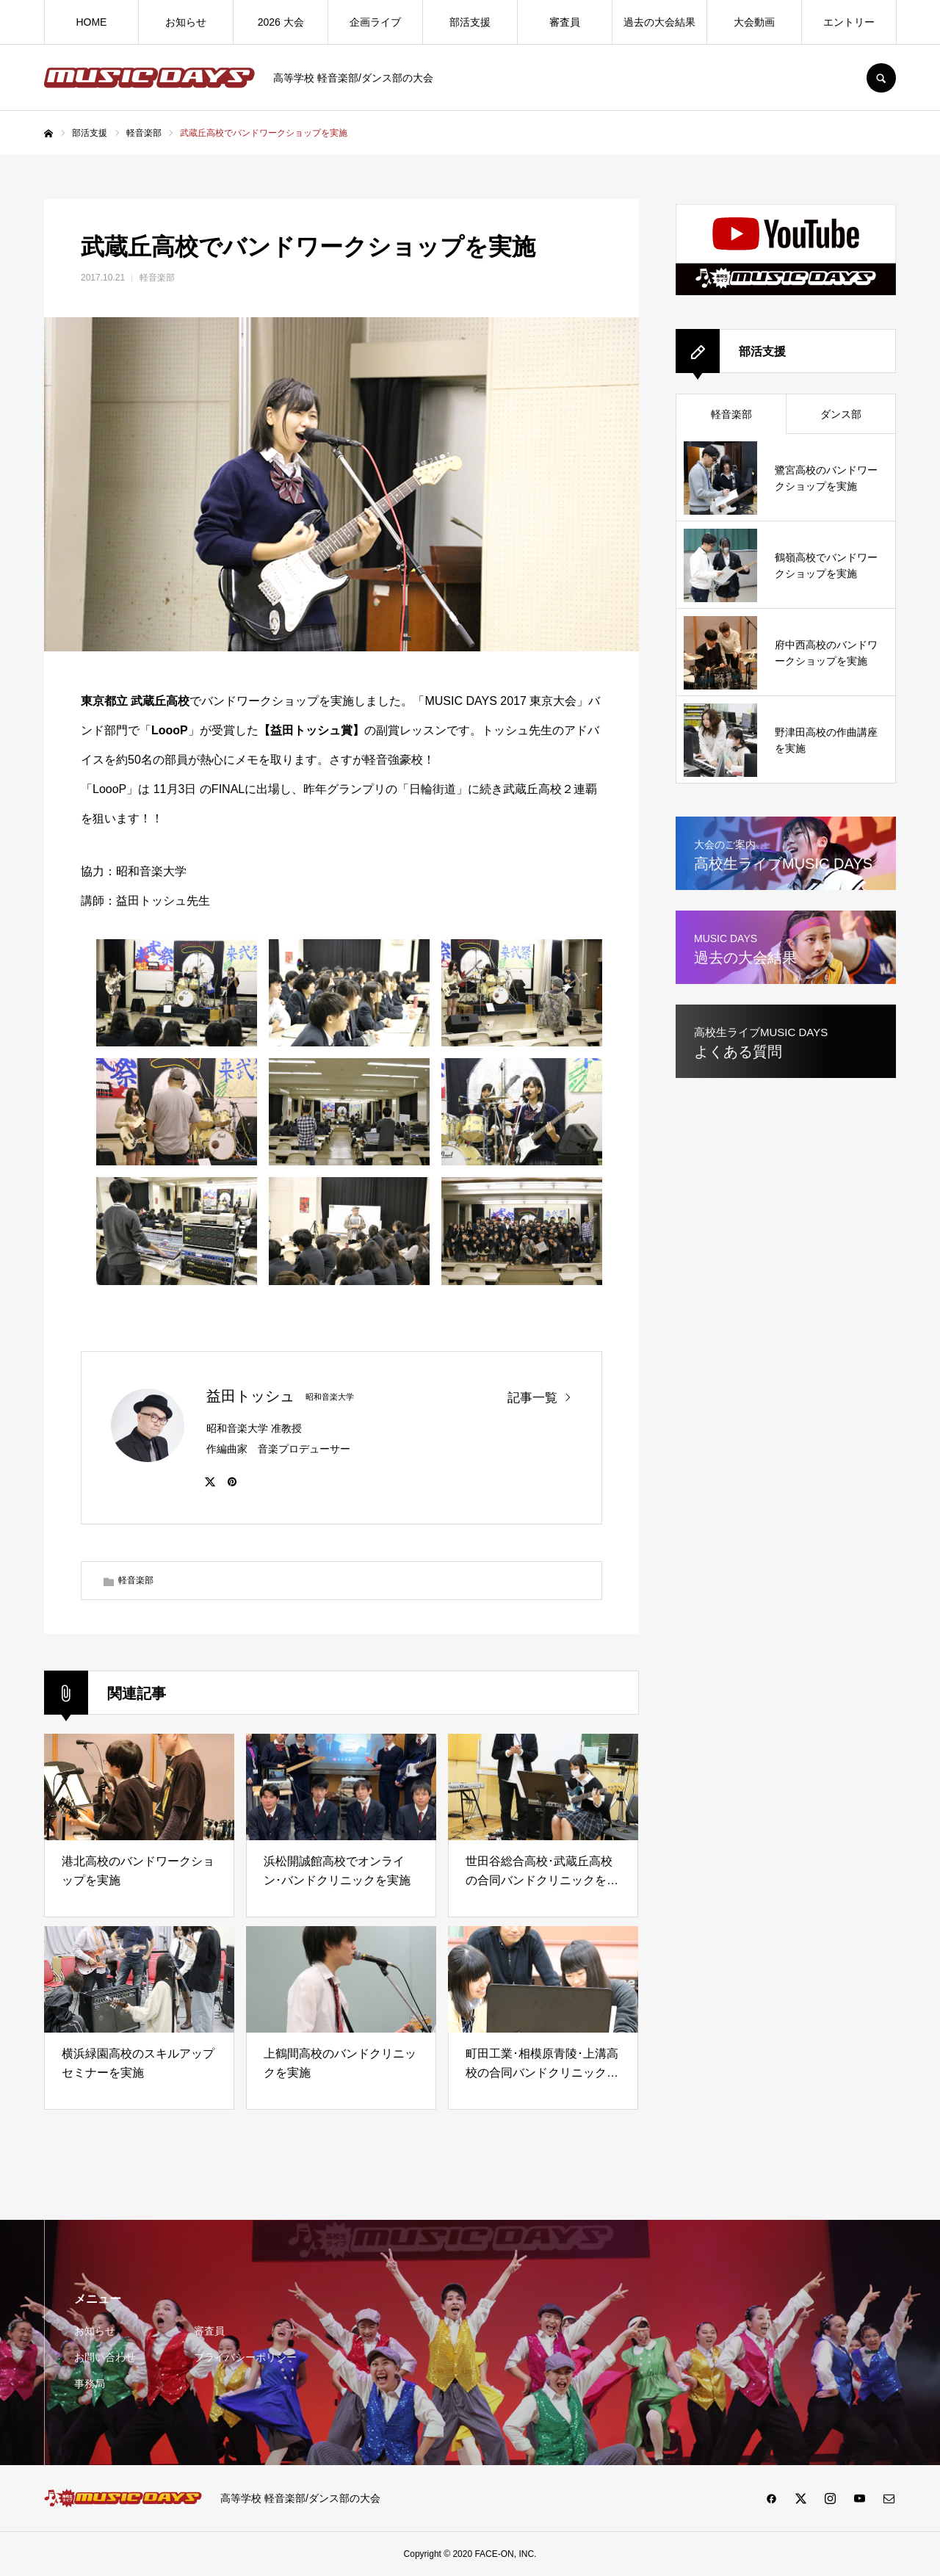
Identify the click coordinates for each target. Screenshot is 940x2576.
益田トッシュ (250, 1396)
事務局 (89, 2383)
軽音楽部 (157, 277)
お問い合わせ (105, 2357)
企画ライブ (375, 22)
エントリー (849, 22)
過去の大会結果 (659, 22)
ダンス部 (840, 414)
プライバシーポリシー (245, 2357)
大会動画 (754, 22)
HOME (91, 22)
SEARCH (881, 78)
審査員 (564, 22)
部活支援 (470, 22)
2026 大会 (281, 22)
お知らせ (185, 22)
